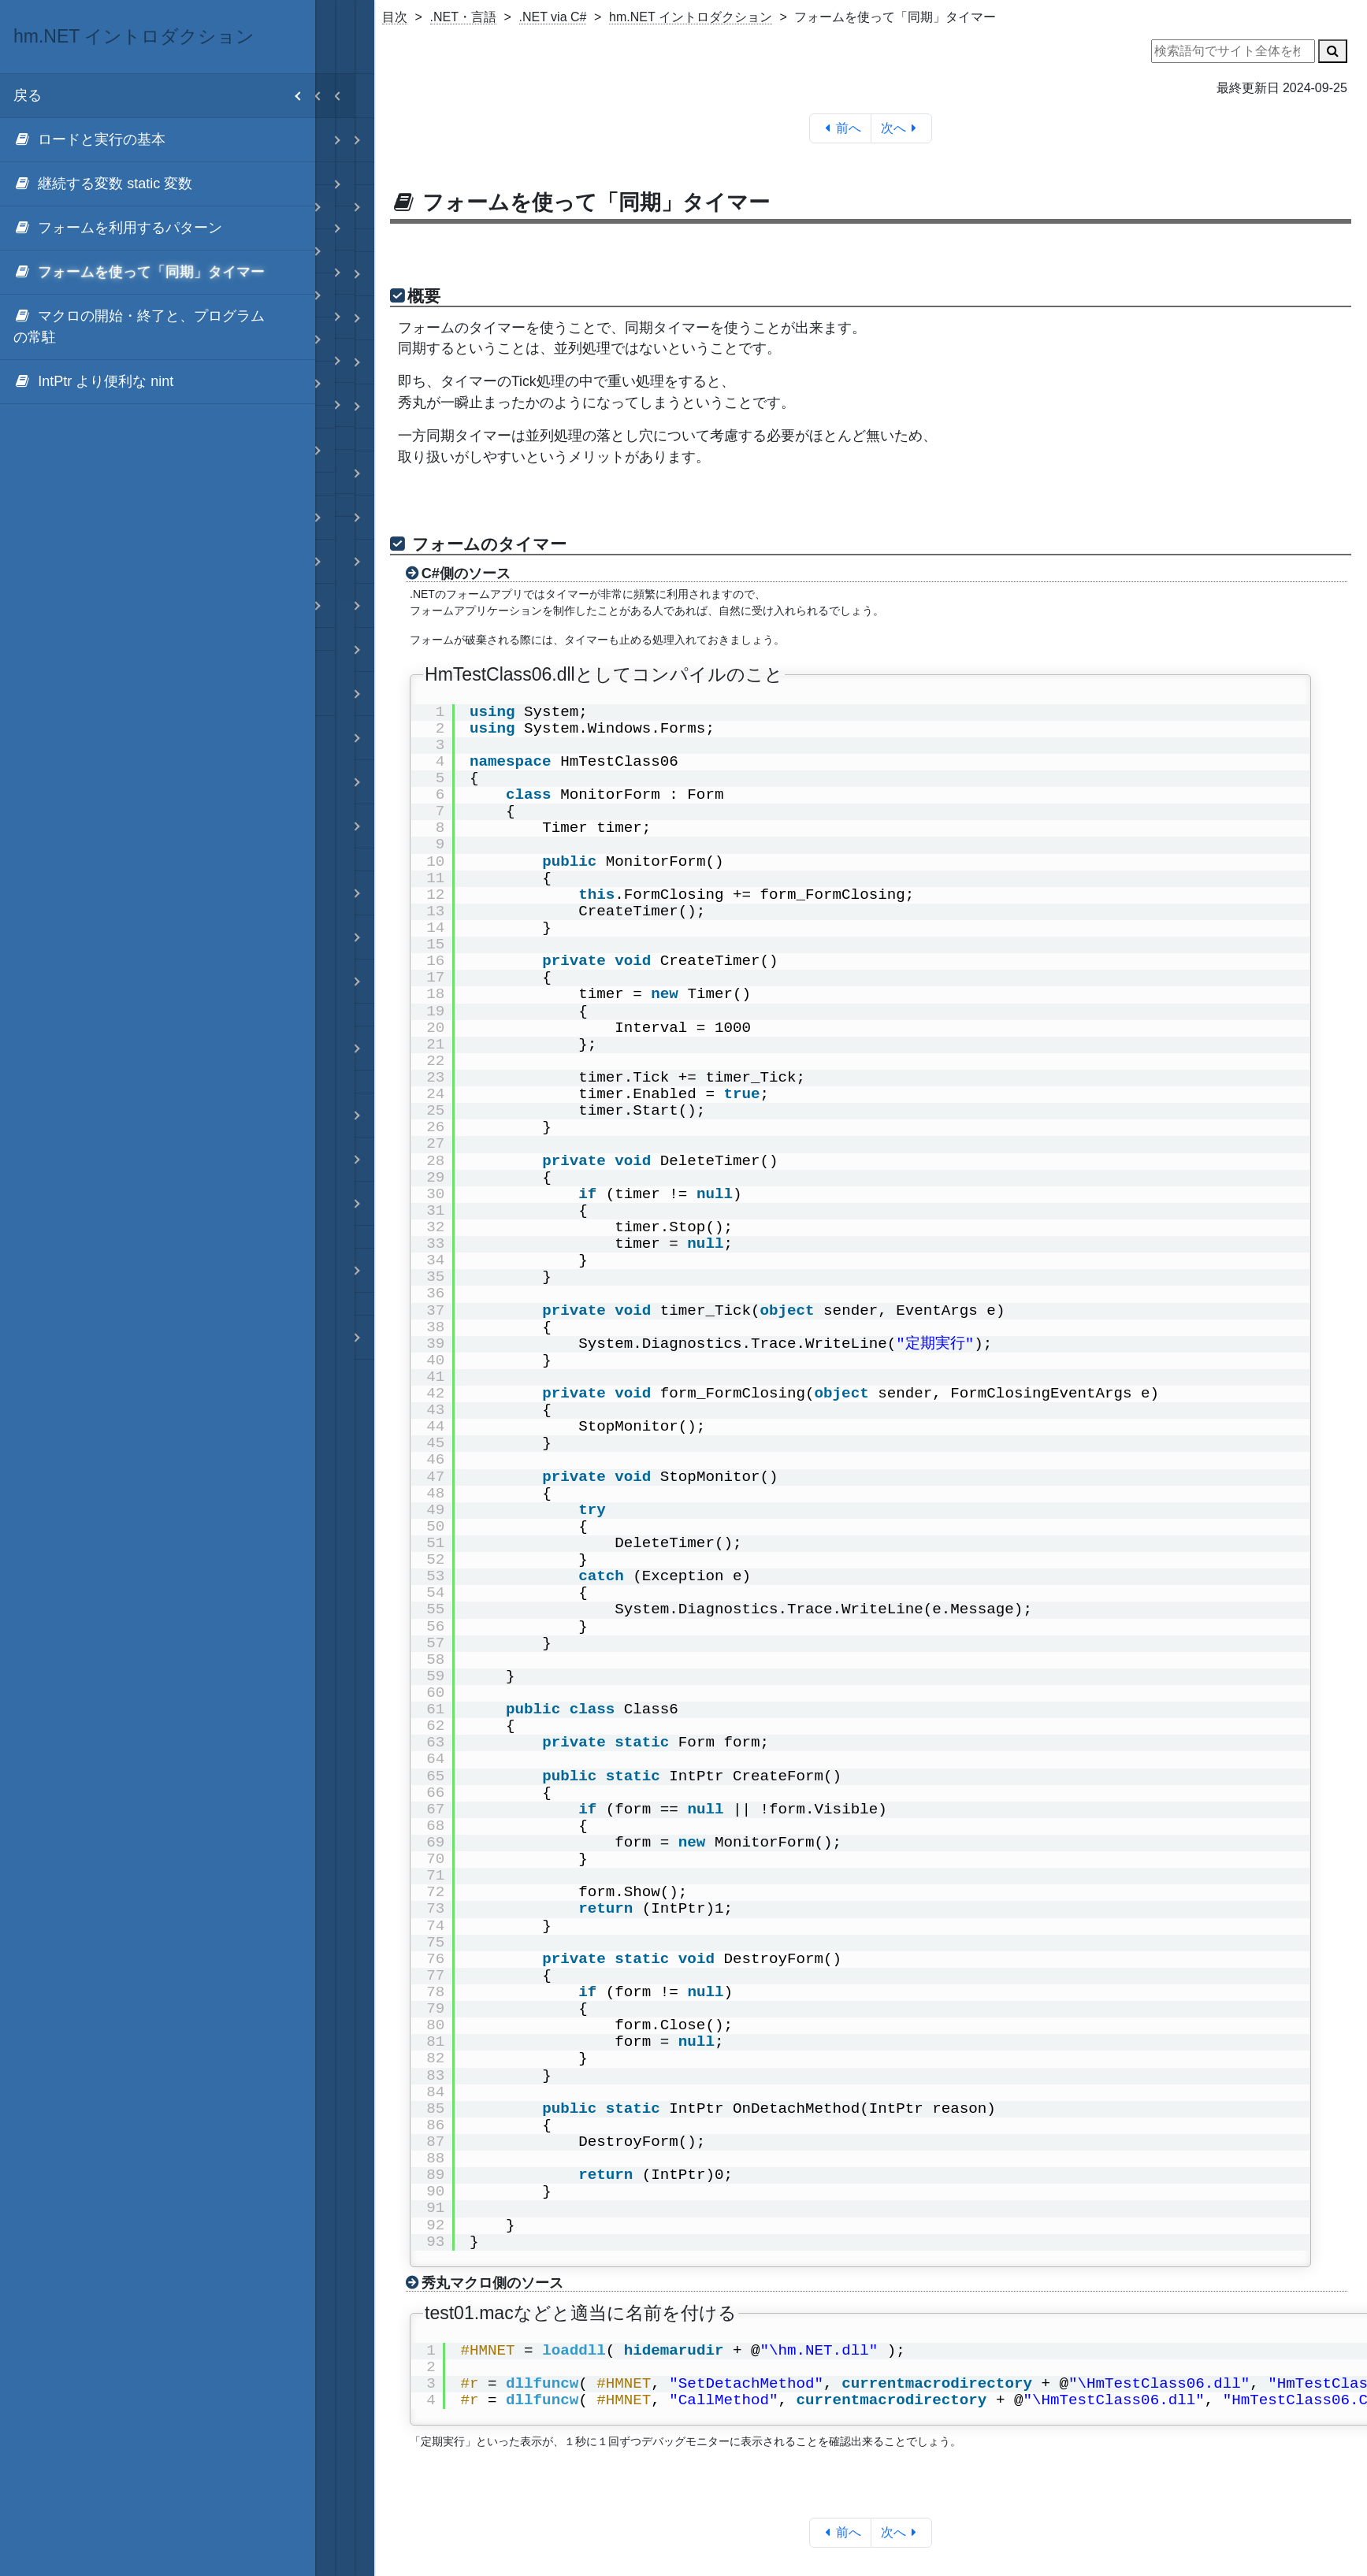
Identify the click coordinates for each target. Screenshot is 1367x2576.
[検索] (1332, 51)
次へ (902, 128)
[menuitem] (157, 140)
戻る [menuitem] (164, 95)
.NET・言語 (463, 17)
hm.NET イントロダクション (690, 17)
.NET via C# (553, 17)
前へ (840, 128)
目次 (394, 17)
